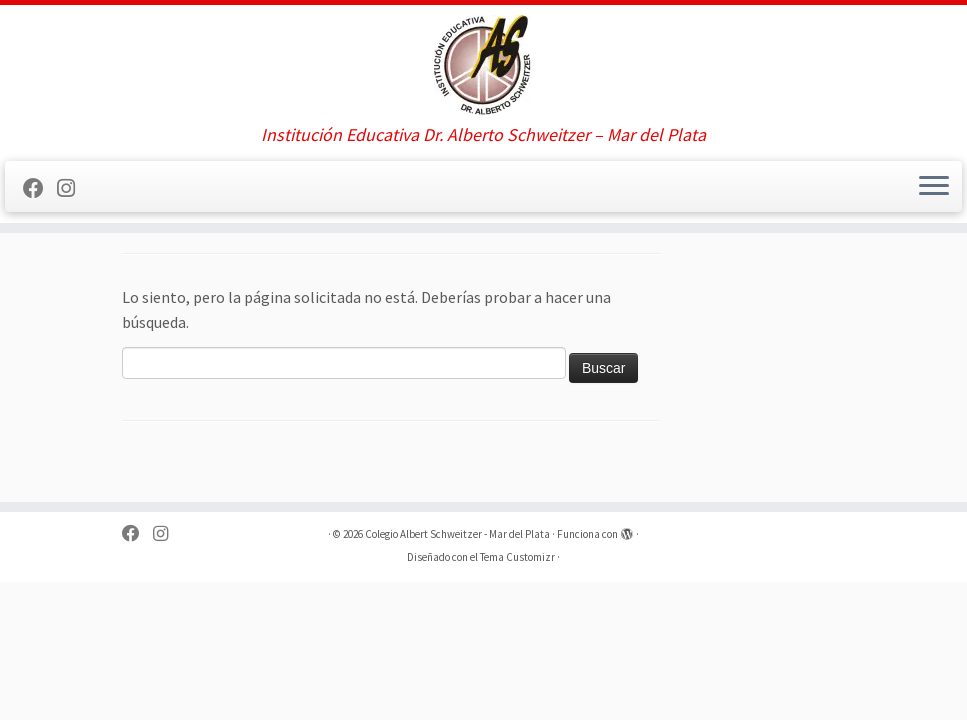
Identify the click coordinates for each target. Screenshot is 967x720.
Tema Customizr (517, 557)
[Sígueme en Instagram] (72, 189)
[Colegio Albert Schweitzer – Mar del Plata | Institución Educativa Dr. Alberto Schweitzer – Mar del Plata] (483, 65)
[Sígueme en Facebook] (40, 189)
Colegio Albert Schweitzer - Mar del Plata (457, 534)
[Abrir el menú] (934, 187)
